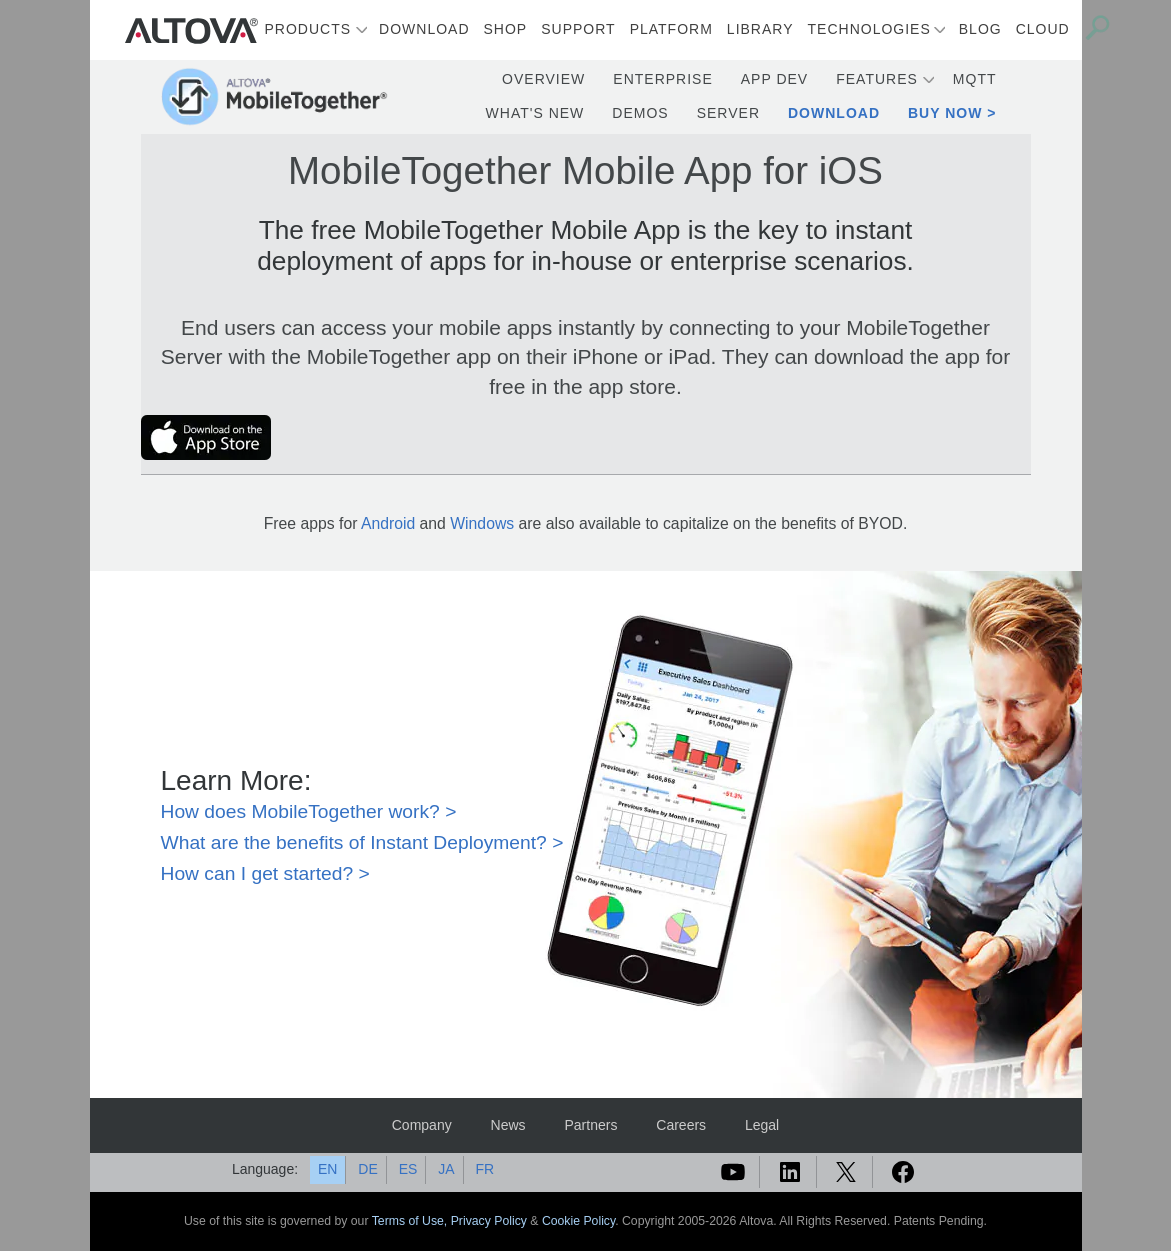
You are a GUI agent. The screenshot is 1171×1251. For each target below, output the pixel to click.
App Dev (774, 79)
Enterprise (662, 79)
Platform (671, 29)
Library (760, 29)
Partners (590, 1125)
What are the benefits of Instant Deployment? (354, 842)
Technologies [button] (869, 29)
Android (388, 523)
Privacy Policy (489, 1221)
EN (327, 1169)
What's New (535, 113)
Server (728, 113)
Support (578, 29)
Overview (543, 79)
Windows (482, 523)
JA (446, 1169)
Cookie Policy (578, 1221)
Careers (681, 1125)
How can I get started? (257, 873)
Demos (640, 113)
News (508, 1125)
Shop (506, 29)
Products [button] (308, 29)
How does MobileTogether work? (300, 811)
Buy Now (945, 113)
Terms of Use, (411, 1221)
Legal (762, 1125)
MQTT (975, 79)
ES (408, 1169)
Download (424, 29)
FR (484, 1169)
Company (422, 1125)
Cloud (1043, 29)
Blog (980, 29)
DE (367, 1169)
